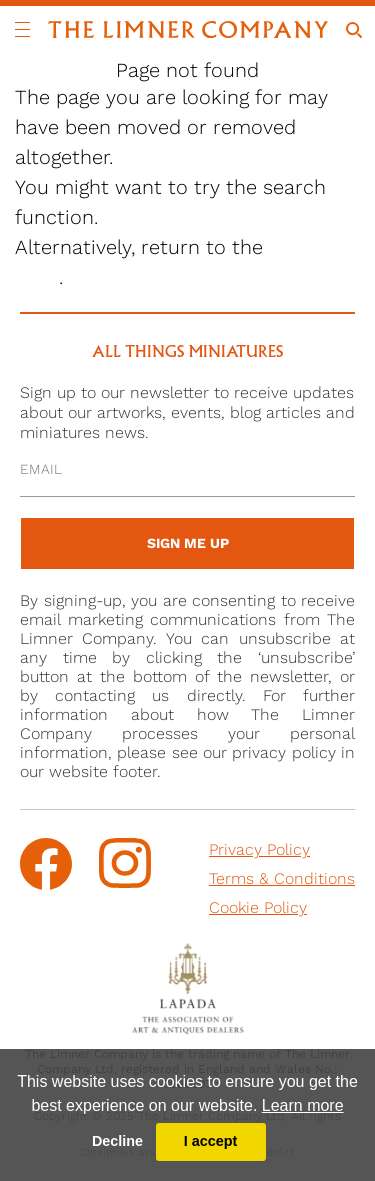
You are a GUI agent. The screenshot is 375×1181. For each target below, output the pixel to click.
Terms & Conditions (282, 878)
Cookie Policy (258, 907)
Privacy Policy (259, 849)
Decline (117, 1141)
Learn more (303, 1105)
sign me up (188, 543)
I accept (211, 1141)
